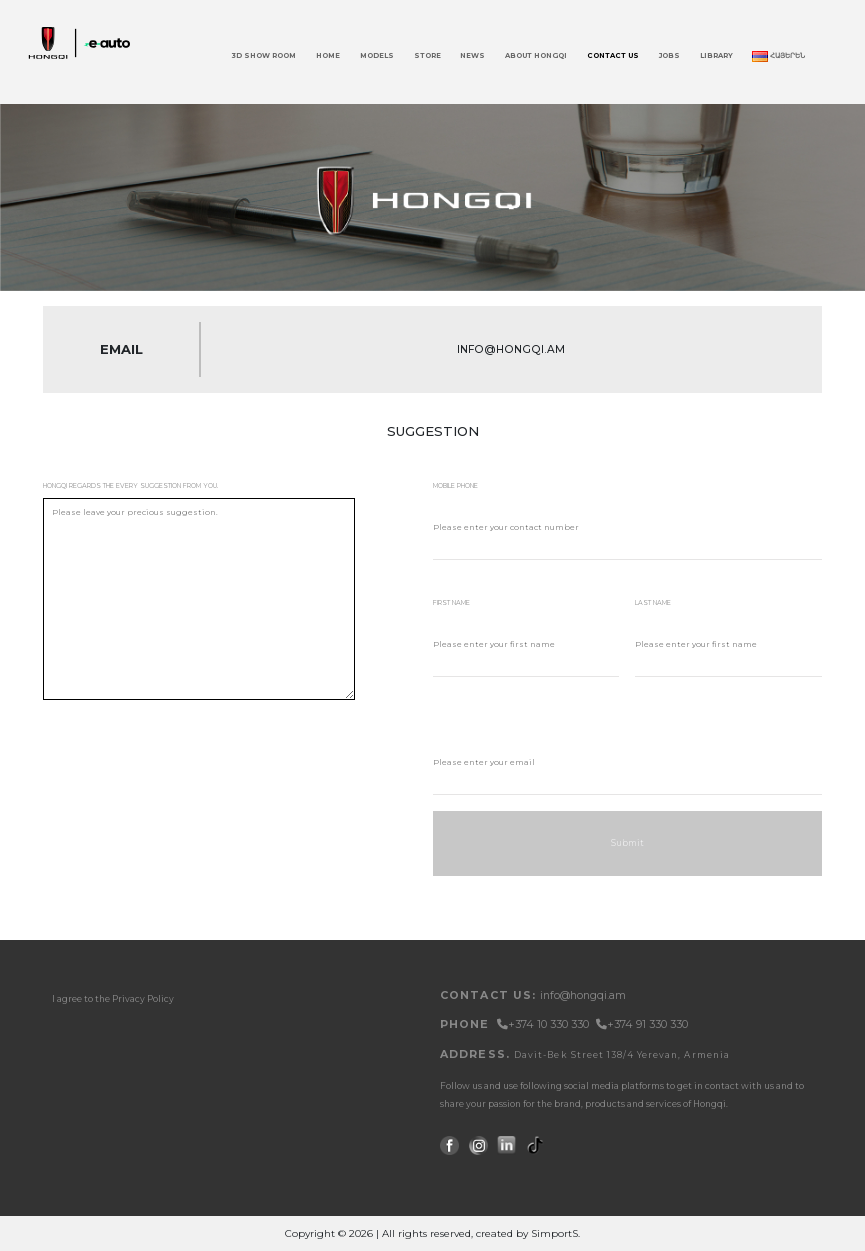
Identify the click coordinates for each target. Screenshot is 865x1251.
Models (377, 55)
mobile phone (455, 486)
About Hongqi (536, 55)
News (472, 55)
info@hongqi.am (583, 995)
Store (427, 55)
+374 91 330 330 (642, 1024)
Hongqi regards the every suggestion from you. (130, 486)
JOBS (669, 55)
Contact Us (613, 55)
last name (653, 603)
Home (328, 55)
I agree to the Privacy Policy (113, 999)
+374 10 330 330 (544, 1024)
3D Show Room (264, 55)
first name (451, 603)
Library (716, 55)
